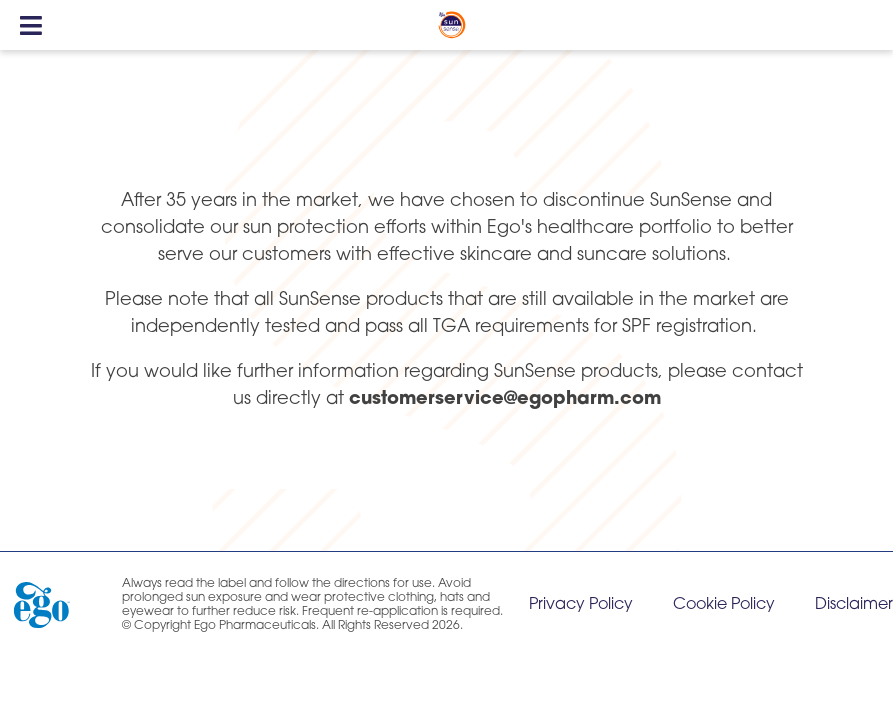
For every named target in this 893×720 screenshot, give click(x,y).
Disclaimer (854, 605)
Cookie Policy (724, 605)
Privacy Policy (581, 605)
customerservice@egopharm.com (505, 399)
